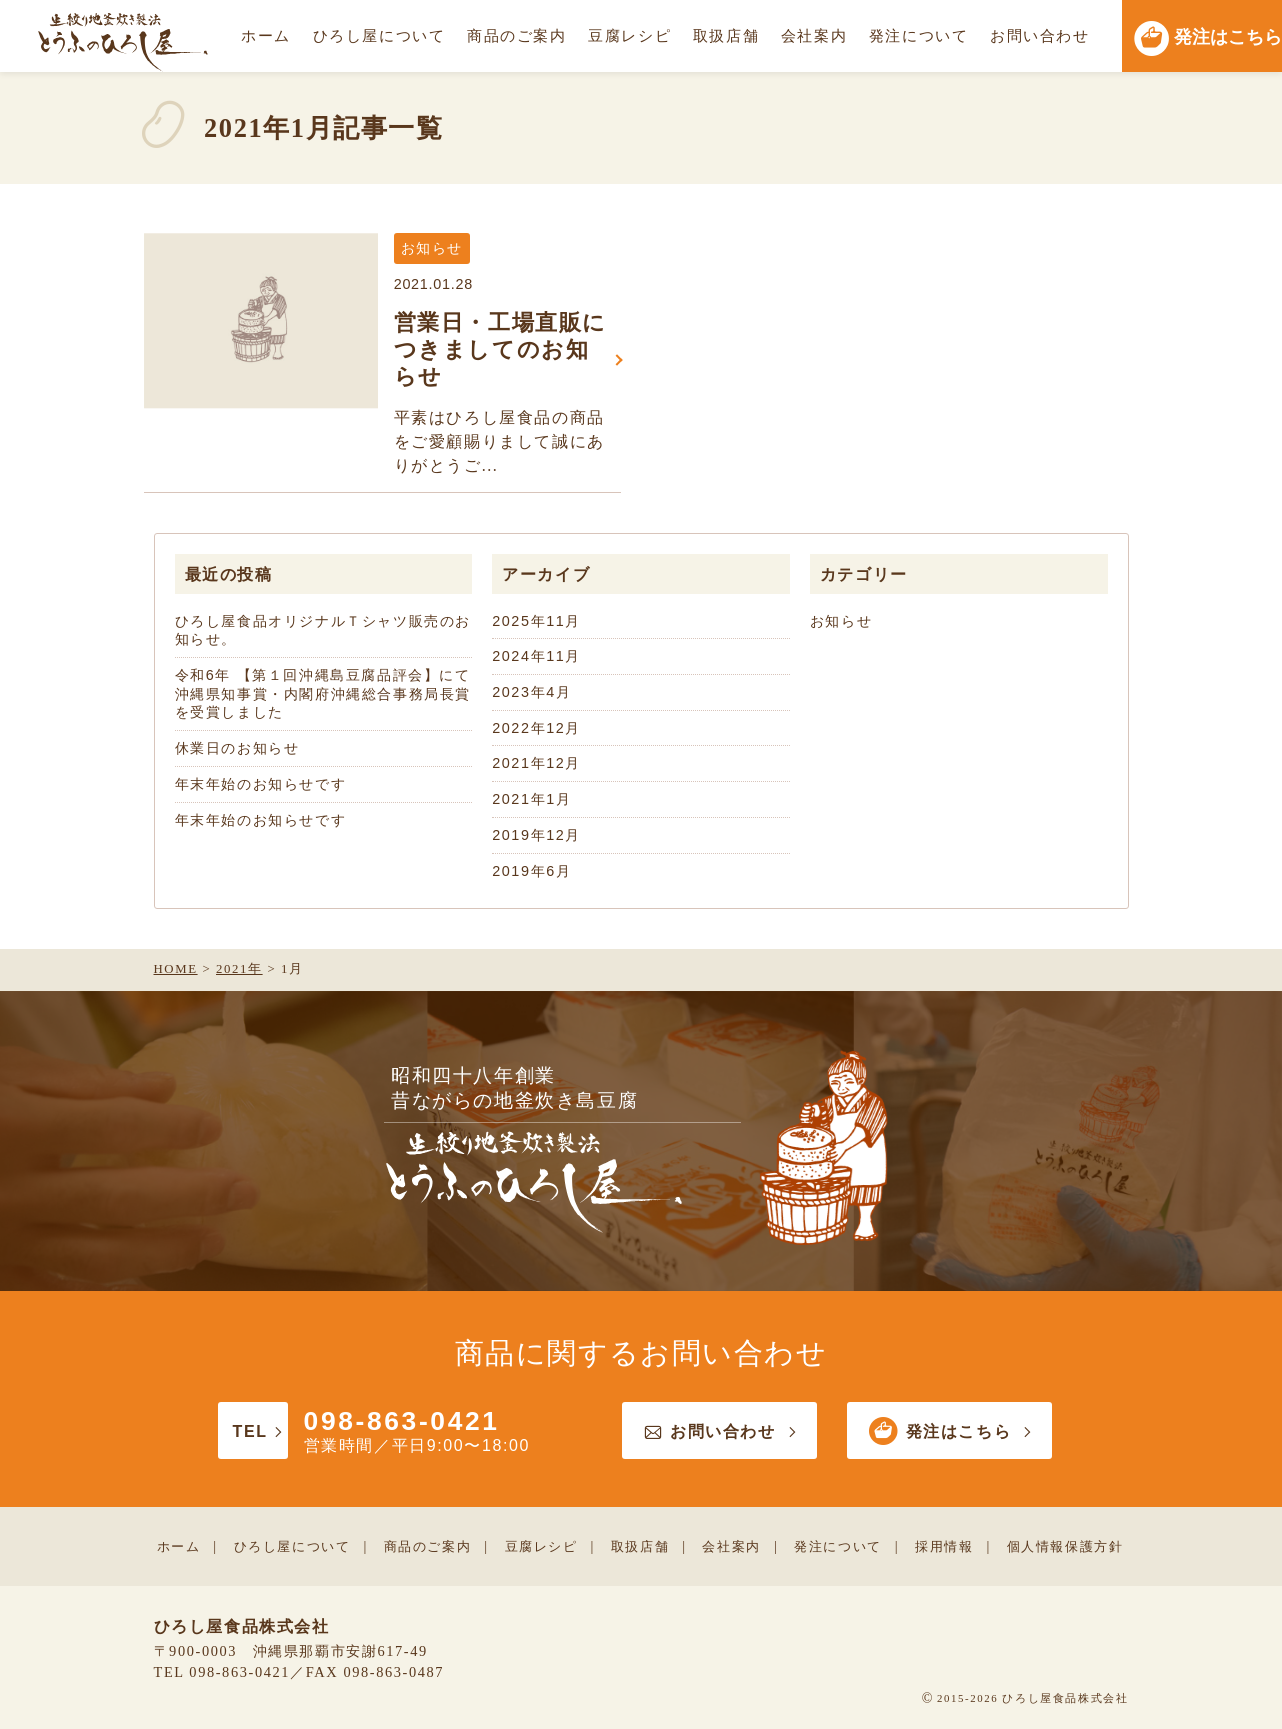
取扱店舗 (726, 36)
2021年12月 (536, 763)
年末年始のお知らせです (261, 784)
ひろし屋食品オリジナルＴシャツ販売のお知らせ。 (323, 630)
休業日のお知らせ (237, 748)
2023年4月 (531, 692)
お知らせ (841, 621)
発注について (919, 36)
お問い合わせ (1040, 36)
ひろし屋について (379, 36)
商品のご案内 (517, 36)
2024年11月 (536, 656)
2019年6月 (531, 871)
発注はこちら (949, 1431)
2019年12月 (536, 835)
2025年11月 (536, 621)
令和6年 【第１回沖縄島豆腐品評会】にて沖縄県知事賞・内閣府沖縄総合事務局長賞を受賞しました (323, 693)
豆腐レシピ (629, 36)
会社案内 (814, 36)
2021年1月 (531, 799)
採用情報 (944, 1546)
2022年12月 (536, 728)
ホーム (266, 36)
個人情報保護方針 (1065, 1546)
